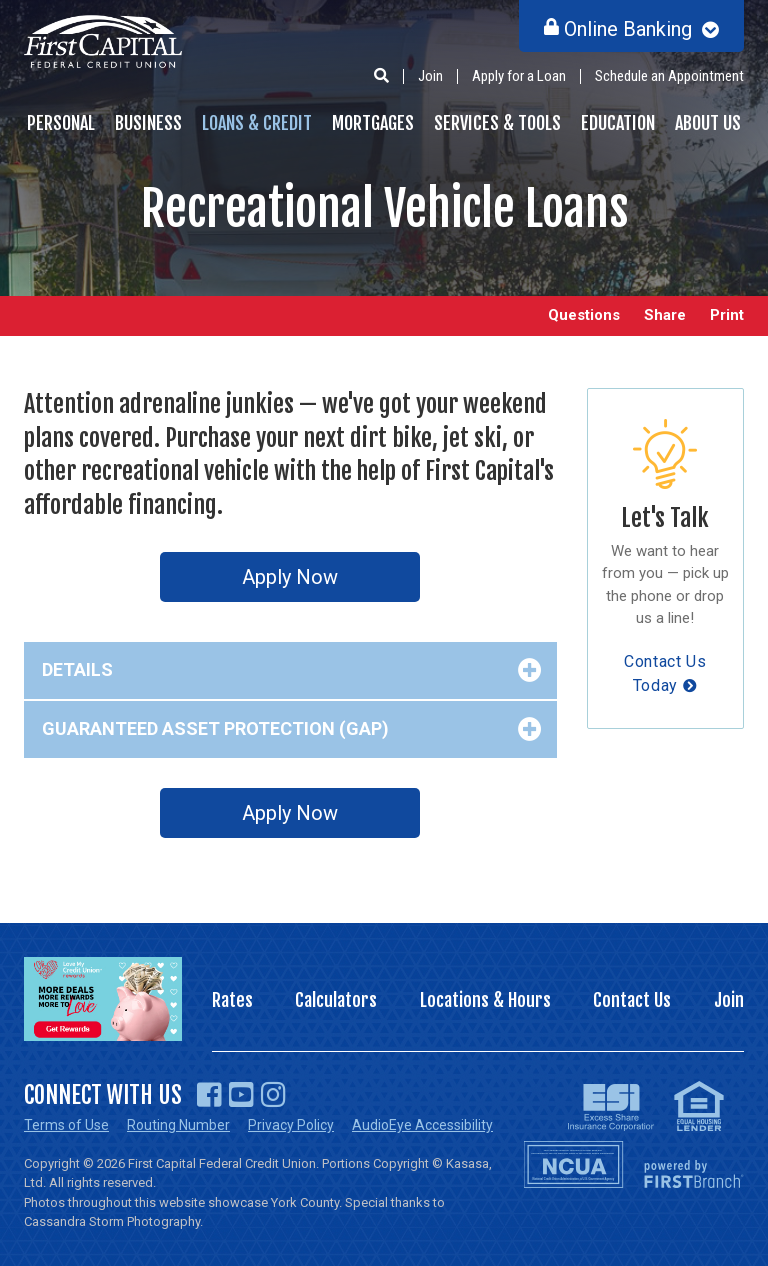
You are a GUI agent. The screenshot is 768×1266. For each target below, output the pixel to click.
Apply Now (290, 577)
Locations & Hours (485, 1000)
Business (148, 123)
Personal (61, 123)
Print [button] (727, 315)
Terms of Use (66, 1125)
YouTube (241, 1095)
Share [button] (665, 315)
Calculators (336, 1000)
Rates (232, 1000)
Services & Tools (497, 123)
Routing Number (178, 1125)
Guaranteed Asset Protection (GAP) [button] (215, 728)
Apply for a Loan (519, 76)
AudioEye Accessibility (422, 1125)
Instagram (273, 1095)
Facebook (209, 1095)
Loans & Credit (257, 123)
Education (618, 123)
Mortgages (373, 123)
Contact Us (632, 1000)
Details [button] (77, 669)
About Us (708, 123)
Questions (584, 315)
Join (430, 76)
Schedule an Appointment (669, 76)
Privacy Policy (291, 1125)
